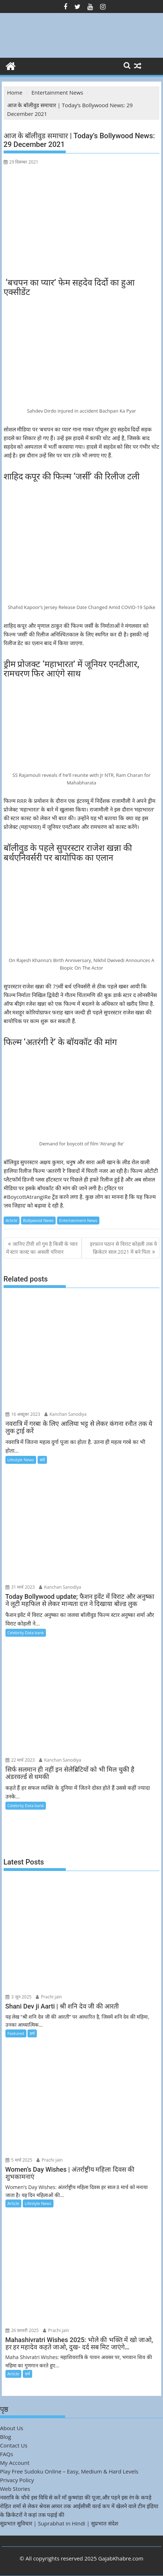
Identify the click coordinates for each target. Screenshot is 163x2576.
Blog (5, 2436)
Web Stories (15, 2488)
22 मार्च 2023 (20, 1760)
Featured (16, 2033)
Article (11, 1220)
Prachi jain (49, 1997)
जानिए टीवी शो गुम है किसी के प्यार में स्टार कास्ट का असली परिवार (42, 1247)
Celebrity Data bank (26, 1632)
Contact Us (13, 2445)
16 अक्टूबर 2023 (22, 1414)
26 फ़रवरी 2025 (22, 2330)
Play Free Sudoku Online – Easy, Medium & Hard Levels (69, 2471)
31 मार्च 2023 (20, 1587)
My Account (15, 2462)
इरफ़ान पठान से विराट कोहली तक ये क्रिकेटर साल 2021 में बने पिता (123, 1247)
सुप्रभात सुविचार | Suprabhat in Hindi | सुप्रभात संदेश (59, 2523)
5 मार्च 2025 (19, 2160)
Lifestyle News (21, 1459)
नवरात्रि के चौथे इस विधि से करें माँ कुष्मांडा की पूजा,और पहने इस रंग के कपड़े (75, 2497)
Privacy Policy (17, 2480)
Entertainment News (78, 1220)
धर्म (42, 1459)
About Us (11, 2428)
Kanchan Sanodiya (65, 1414)
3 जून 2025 (18, 1997)
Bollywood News (38, 1220)
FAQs (6, 2454)
